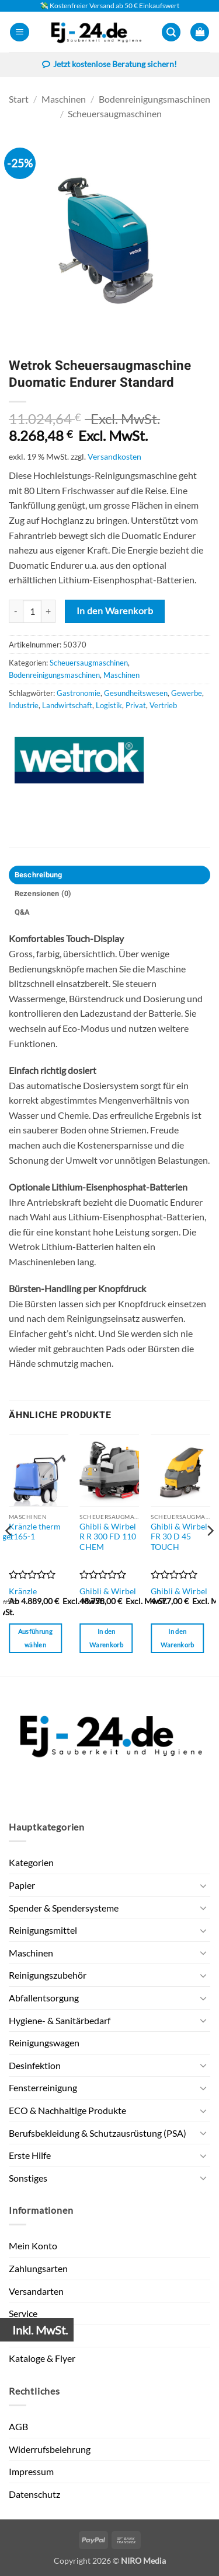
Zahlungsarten (38, 2268)
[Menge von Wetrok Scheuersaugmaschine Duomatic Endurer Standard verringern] (16, 611)
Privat (136, 705)
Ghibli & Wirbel (107, 1591)
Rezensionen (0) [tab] (43, 893)
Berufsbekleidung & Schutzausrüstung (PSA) (97, 2132)
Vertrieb (163, 705)
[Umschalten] (203, 1885)
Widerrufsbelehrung (50, 2449)
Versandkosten (114, 456)
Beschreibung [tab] (38, 875)
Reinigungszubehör (47, 1974)
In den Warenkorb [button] (106, 1638)
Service (23, 2313)
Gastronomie (78, 693)
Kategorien (31, 1862)
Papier (22, 1885)
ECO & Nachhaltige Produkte (67, 2110)
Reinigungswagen (44, 2042)
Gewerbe (186, 693)
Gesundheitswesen (136, 693)
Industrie (24, 705)
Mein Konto (33, 2245)
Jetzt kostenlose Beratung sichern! (109, 65)
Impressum (31, 2471)
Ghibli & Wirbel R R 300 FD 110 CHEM (107, 1537)
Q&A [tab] (22, 912)
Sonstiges (28, 2177)
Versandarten (36, 2291)
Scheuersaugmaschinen (115, 113)
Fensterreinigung (43, 2087)
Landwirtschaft (67, 705)
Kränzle (23, 1591)
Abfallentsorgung (44, 1997)
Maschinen (63, 98)
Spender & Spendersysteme (64, 1907)
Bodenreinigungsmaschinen (154, 98)
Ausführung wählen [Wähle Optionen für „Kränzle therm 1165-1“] (35, 1638)
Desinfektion (35, 2065)
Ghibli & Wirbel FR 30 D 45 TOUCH (179, 1537)
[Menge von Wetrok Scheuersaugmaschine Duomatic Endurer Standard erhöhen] (48, 611)
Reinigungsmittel (43, 1930)
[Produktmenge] (32, 611)
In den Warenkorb (115, 611)
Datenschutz (34, 2494)
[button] (19, 32)
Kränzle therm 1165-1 (35, 1532)
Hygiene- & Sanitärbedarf (59, 2020)
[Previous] (9, 1554)
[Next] (210, 1554)
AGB (18, 2426)
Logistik (109, 705)
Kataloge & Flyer (42, 2358)
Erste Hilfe (30, 2155)
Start (19, 98)
